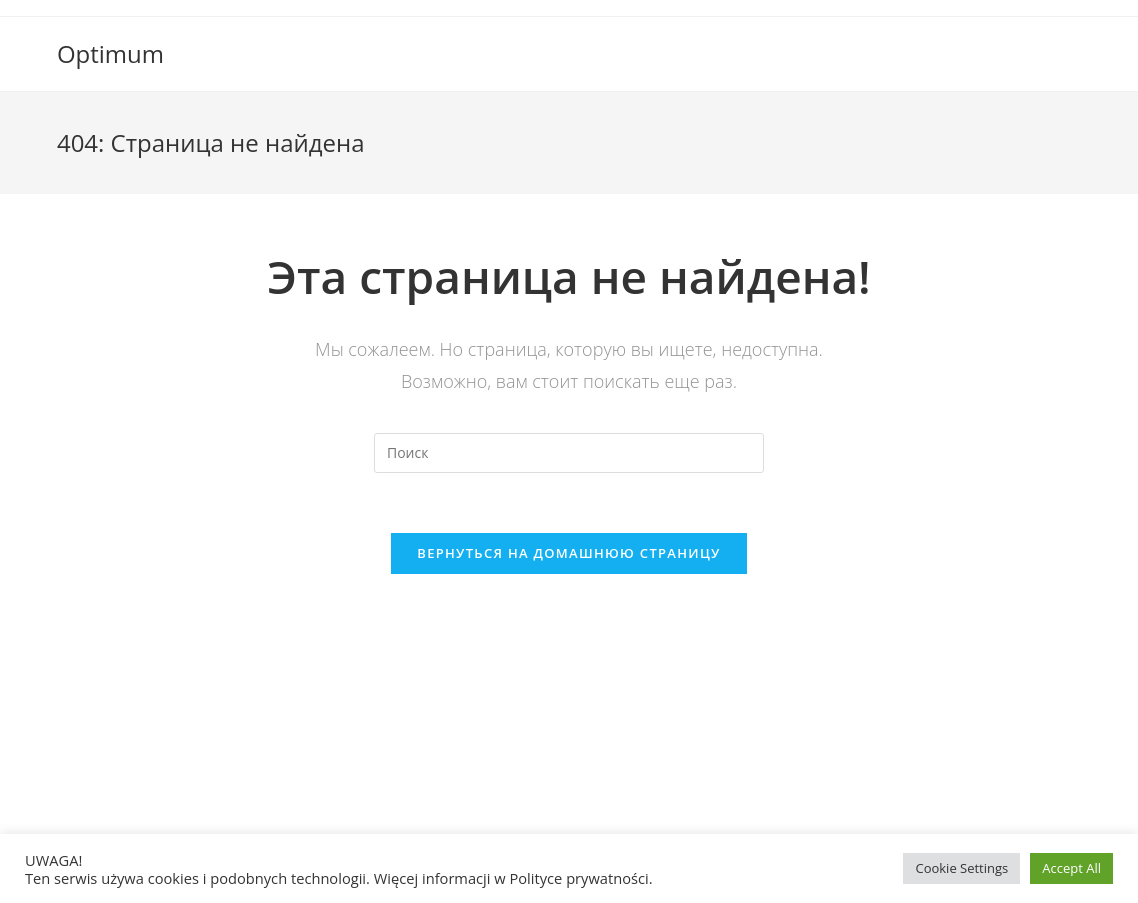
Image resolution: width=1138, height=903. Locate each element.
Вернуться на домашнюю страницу (568, 553)
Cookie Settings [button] (961, 868)
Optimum (110, 53)
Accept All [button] (1071, 868)
